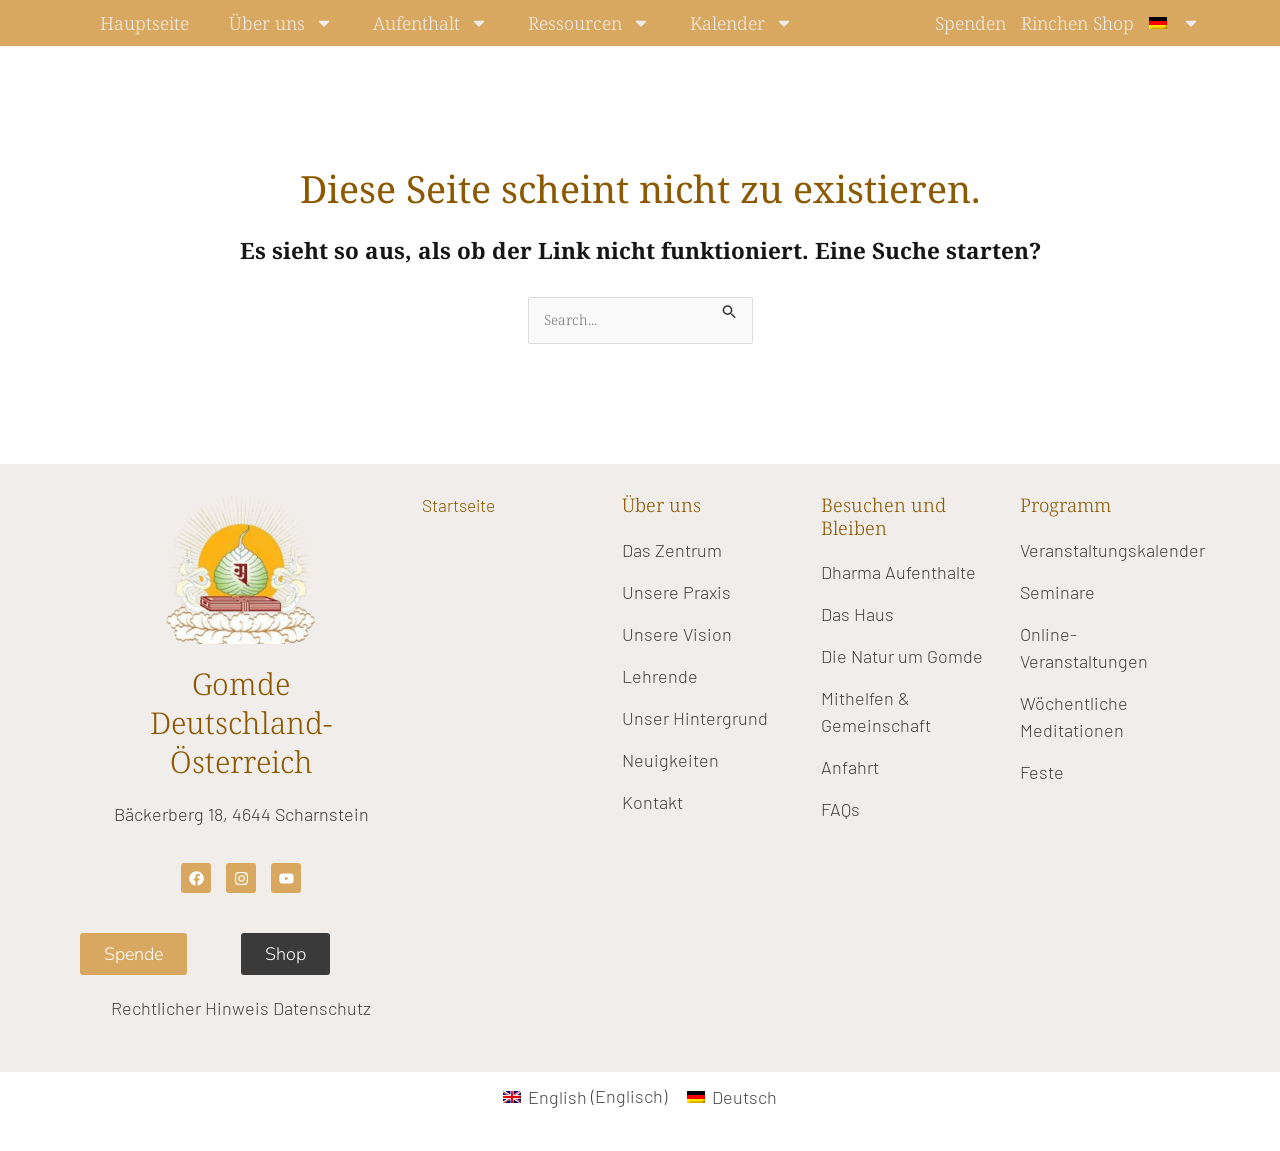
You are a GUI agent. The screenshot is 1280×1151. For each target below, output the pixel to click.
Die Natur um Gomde (902, 658)
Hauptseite (144, 23)
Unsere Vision (677, 635)
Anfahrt (850, 769)
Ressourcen (589, 23)
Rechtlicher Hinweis (190, 1010)
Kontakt (652, 803)
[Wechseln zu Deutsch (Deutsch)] (732, 1097)
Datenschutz (322, 1010)
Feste (1042, 773)
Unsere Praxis (676, 593)
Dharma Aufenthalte (898, 574)
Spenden (970, 23)
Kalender (741, 23)
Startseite (463, 506)
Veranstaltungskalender (1112, 551)
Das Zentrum (672, 551)
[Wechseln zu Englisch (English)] (585, 1097)
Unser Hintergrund (695, 719)
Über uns (281, 23)
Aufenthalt (430, 23)
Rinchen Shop (1077, 23)
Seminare (1057, 593)
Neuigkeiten (670, 761)
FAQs (840, 811)
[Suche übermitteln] (737, 308)
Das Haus (857, 616)
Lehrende (660, 677)
